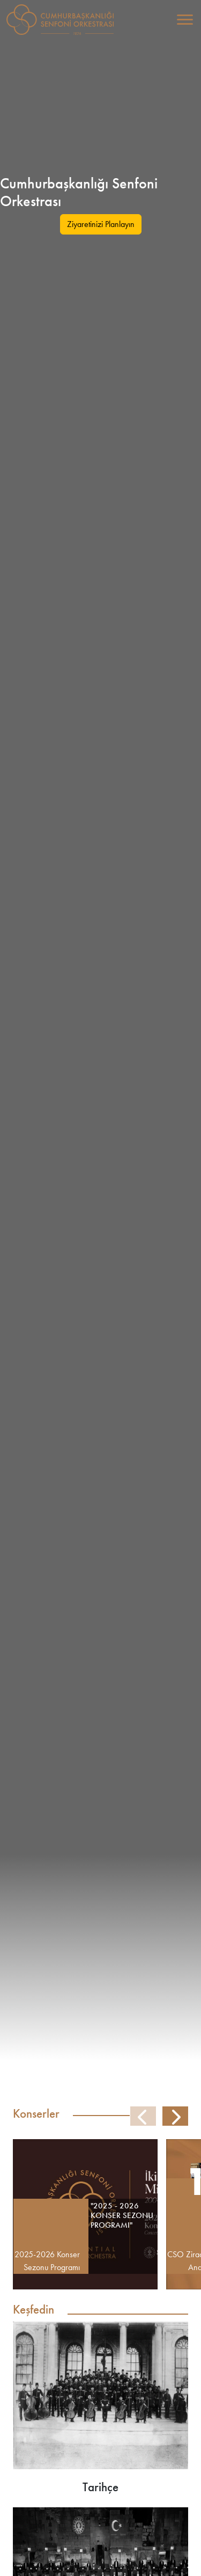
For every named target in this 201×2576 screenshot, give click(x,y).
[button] (175, 2117)
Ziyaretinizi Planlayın (101, 224)
